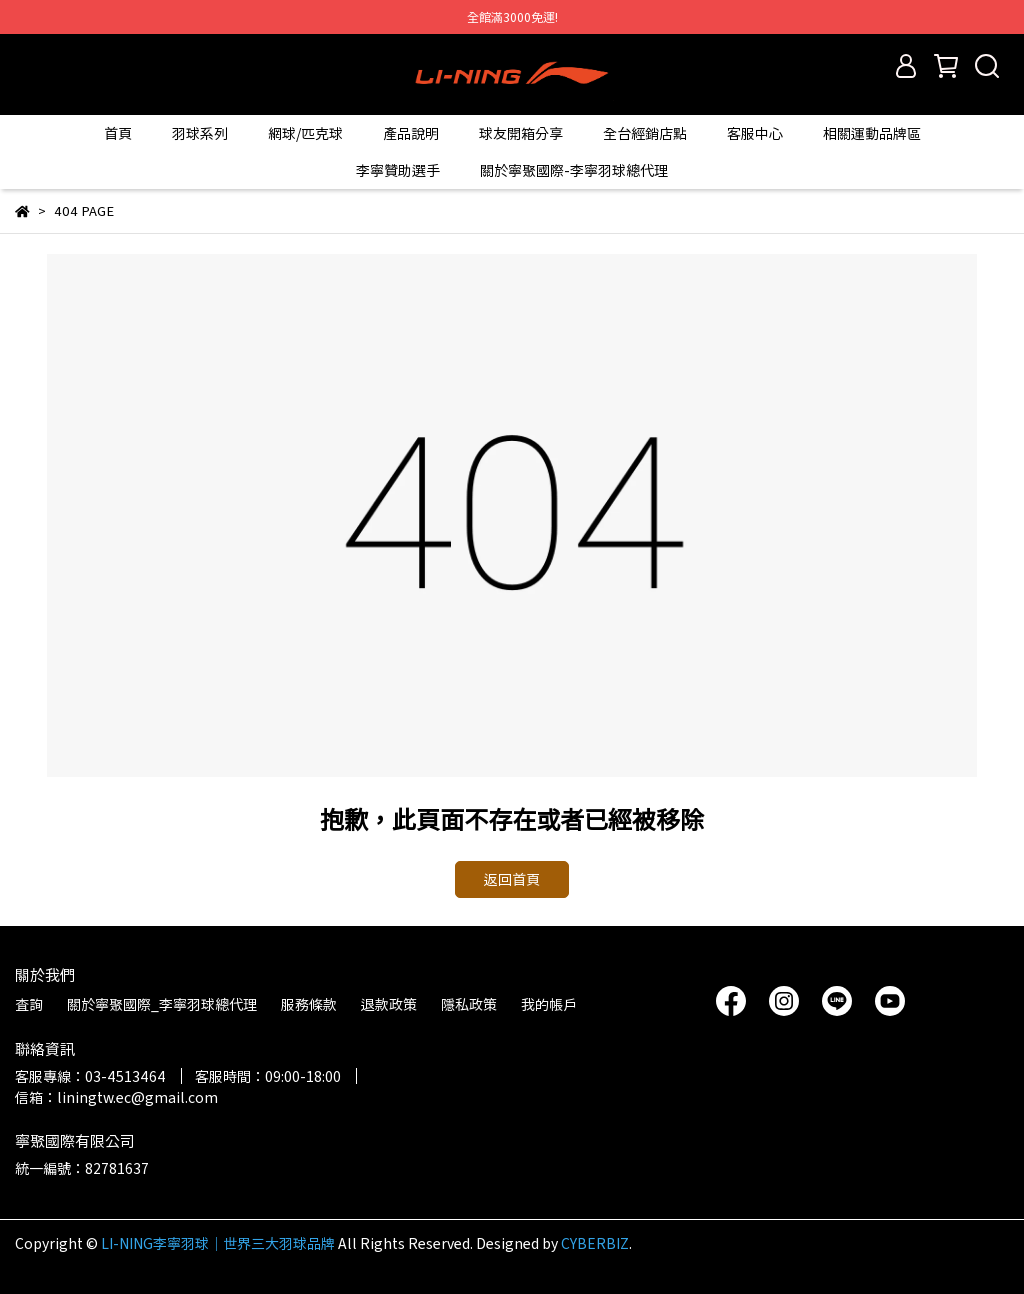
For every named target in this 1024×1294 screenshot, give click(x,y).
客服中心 (755, 133)
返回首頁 (512, 879)
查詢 (29, 1004)
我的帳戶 (549, 1004)
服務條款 (309, 1004)
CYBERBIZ (595, 1243)
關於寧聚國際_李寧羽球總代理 (162, 1004)
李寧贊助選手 (398, 170)
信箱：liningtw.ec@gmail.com (116, 1097)
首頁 (118, 133)
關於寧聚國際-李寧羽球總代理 (574, 170)
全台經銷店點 (645, 133)
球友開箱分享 (521, 133)
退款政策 (389, 1004)
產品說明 (411, 133)
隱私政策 (469, 1004)
